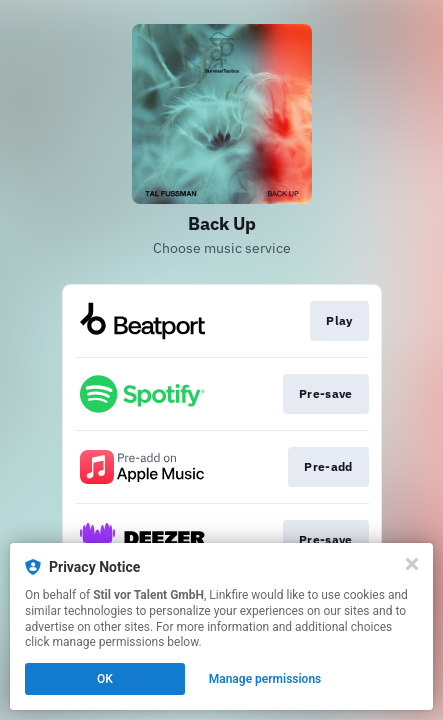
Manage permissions (265, 679)
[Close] (412, 564)
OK (105, 679)
